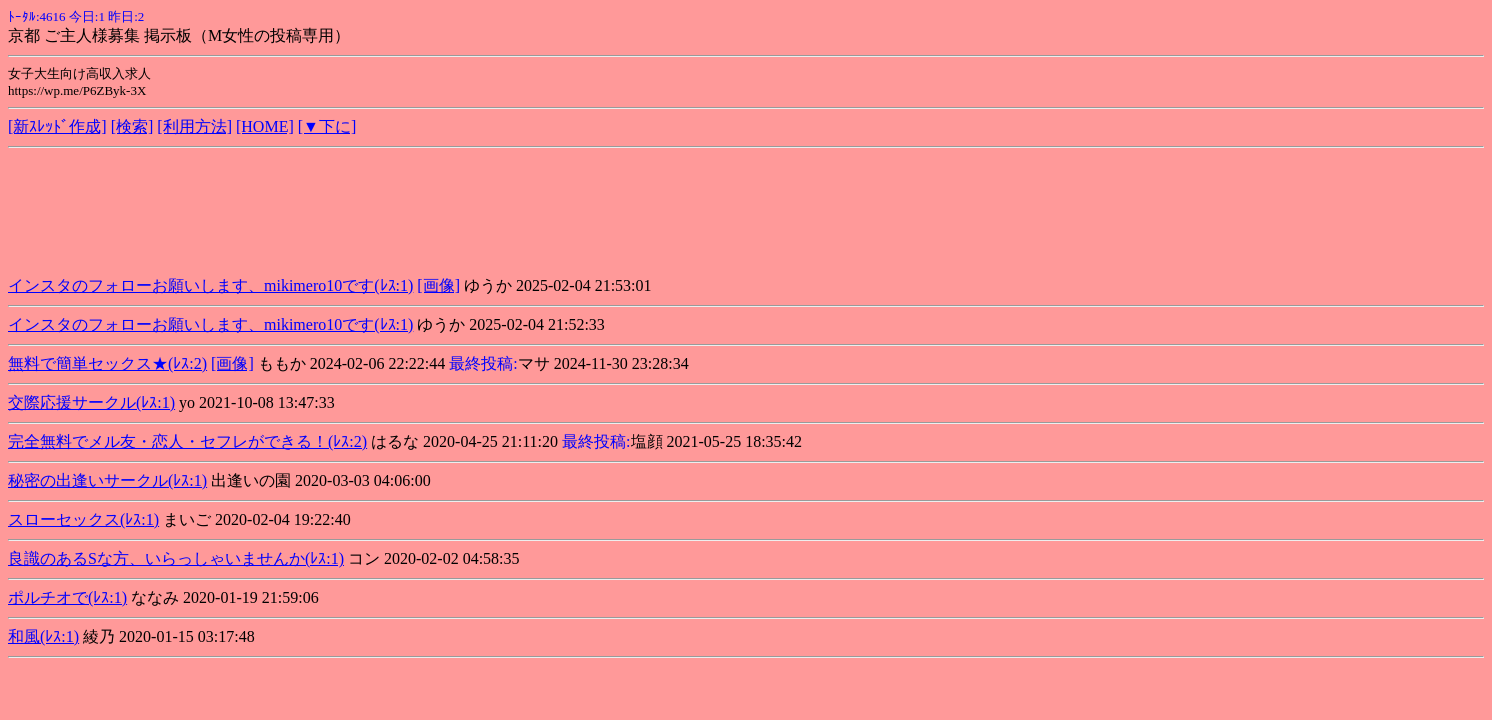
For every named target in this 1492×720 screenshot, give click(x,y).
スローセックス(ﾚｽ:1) (83, 519)
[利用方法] (194, 126)
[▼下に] (327, 126)
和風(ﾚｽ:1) (43, 636)
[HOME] (265, 126)
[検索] (132, 126)
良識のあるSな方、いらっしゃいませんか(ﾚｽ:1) (176, 558)
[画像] (438, 285)
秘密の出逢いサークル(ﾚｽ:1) (107, 480)
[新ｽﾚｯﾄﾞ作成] (57, 126)
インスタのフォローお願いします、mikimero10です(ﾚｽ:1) (210, 285)
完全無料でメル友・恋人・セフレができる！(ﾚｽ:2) (187, 441)
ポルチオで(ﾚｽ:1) (67, 597)
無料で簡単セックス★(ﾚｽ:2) (107, 363)
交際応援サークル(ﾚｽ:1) (91, 402)
